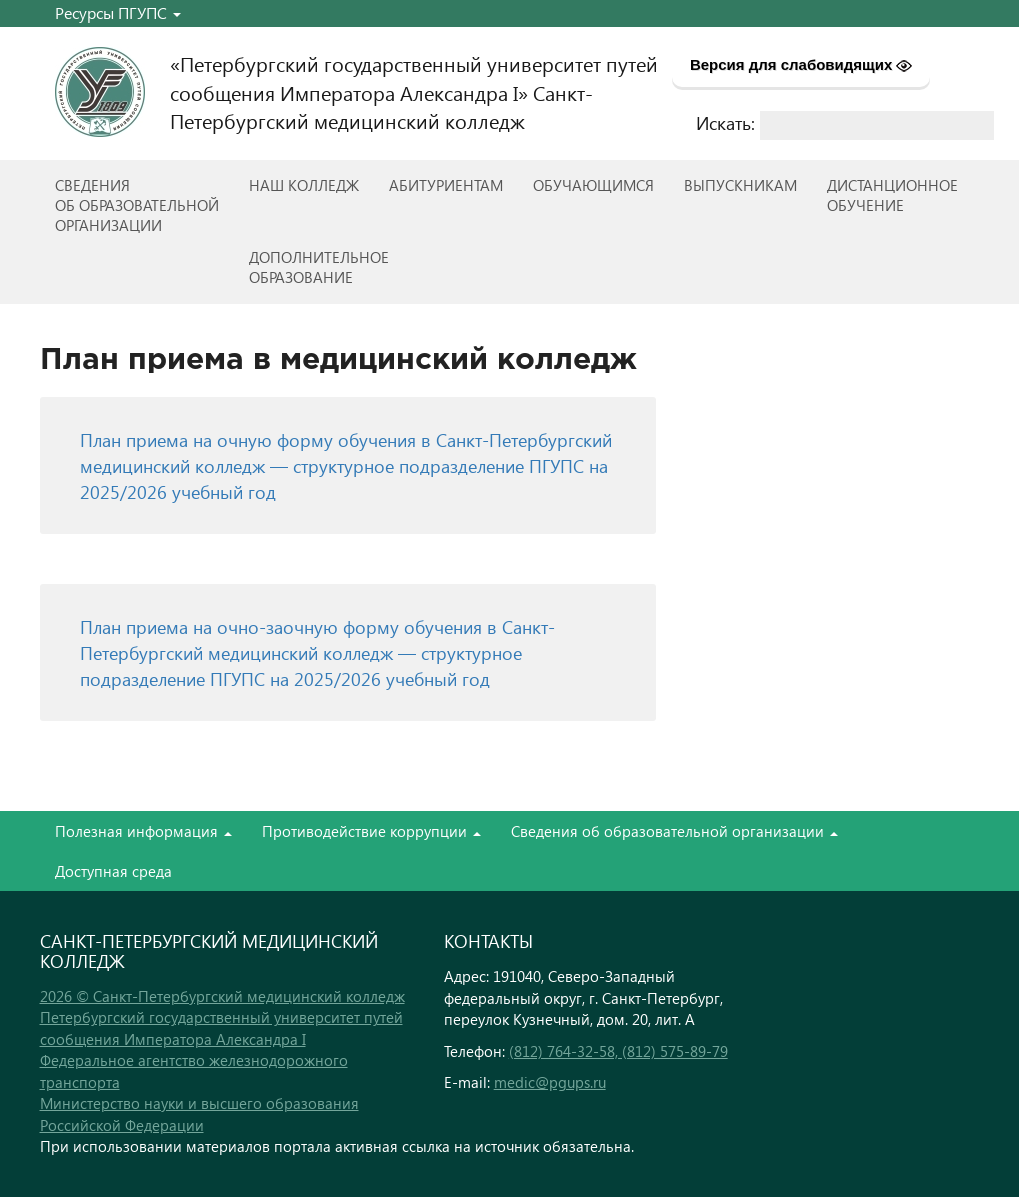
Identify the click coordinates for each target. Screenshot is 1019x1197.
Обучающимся (593, 185)
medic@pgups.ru (550, 1082)
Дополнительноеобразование (319, 267)
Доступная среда (113, 871)
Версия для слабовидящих (801, 65)
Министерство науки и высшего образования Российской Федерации (199, 1113)
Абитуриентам (446, 185)
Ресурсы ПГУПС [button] (118, 12)
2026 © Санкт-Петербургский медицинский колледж (222, 996)
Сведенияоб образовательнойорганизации (137, 205)
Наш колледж (304, 185)
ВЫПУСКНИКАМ (740, 185)
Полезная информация (143, 831)
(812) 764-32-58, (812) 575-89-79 (618, 1051)
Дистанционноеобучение (892, 195)
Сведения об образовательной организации (674, 831)
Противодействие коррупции (371, 831)
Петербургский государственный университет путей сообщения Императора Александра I (221, 1027)
